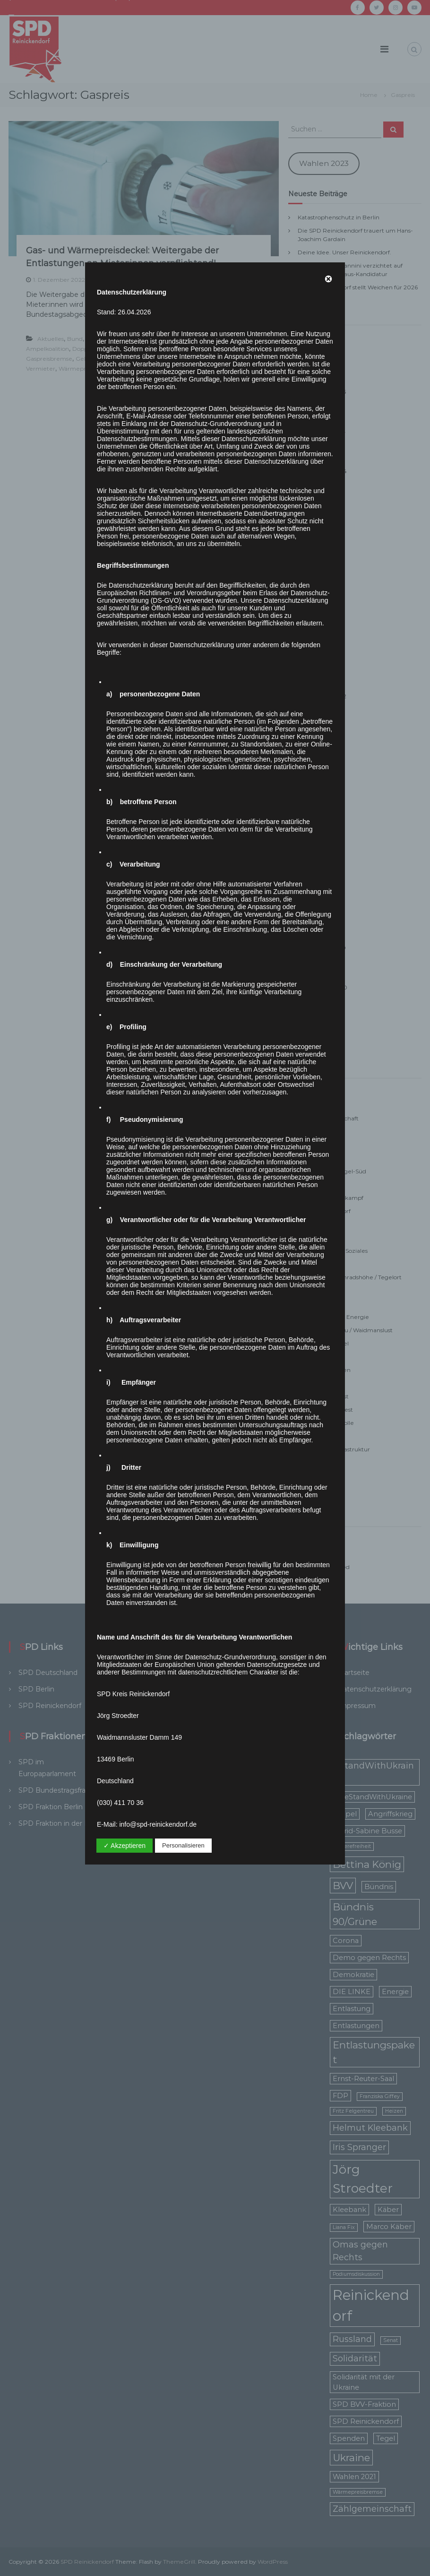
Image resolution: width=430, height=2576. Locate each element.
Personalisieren (183, 1845)
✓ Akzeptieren (124, 1845)
